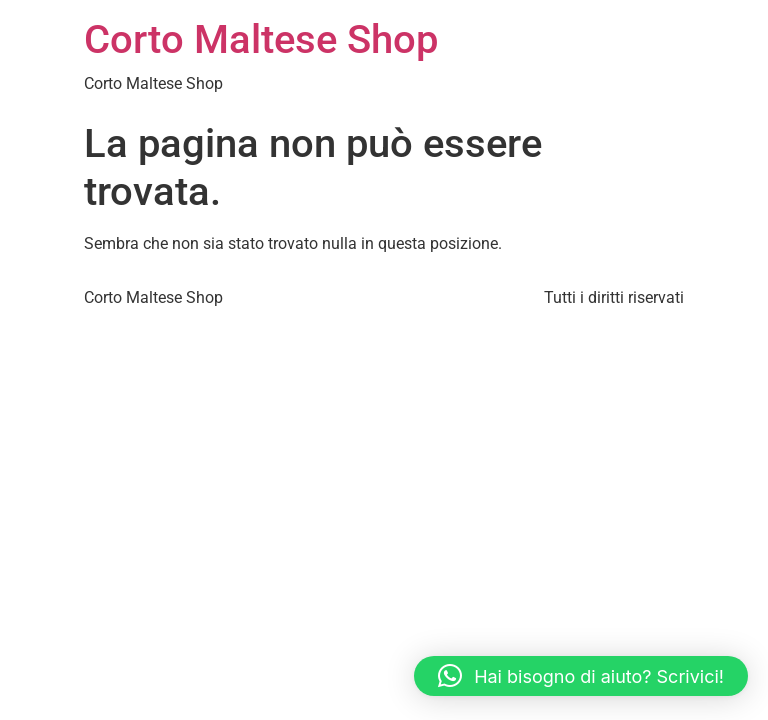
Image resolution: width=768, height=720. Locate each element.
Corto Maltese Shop (261, 39)
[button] (581, 676)
